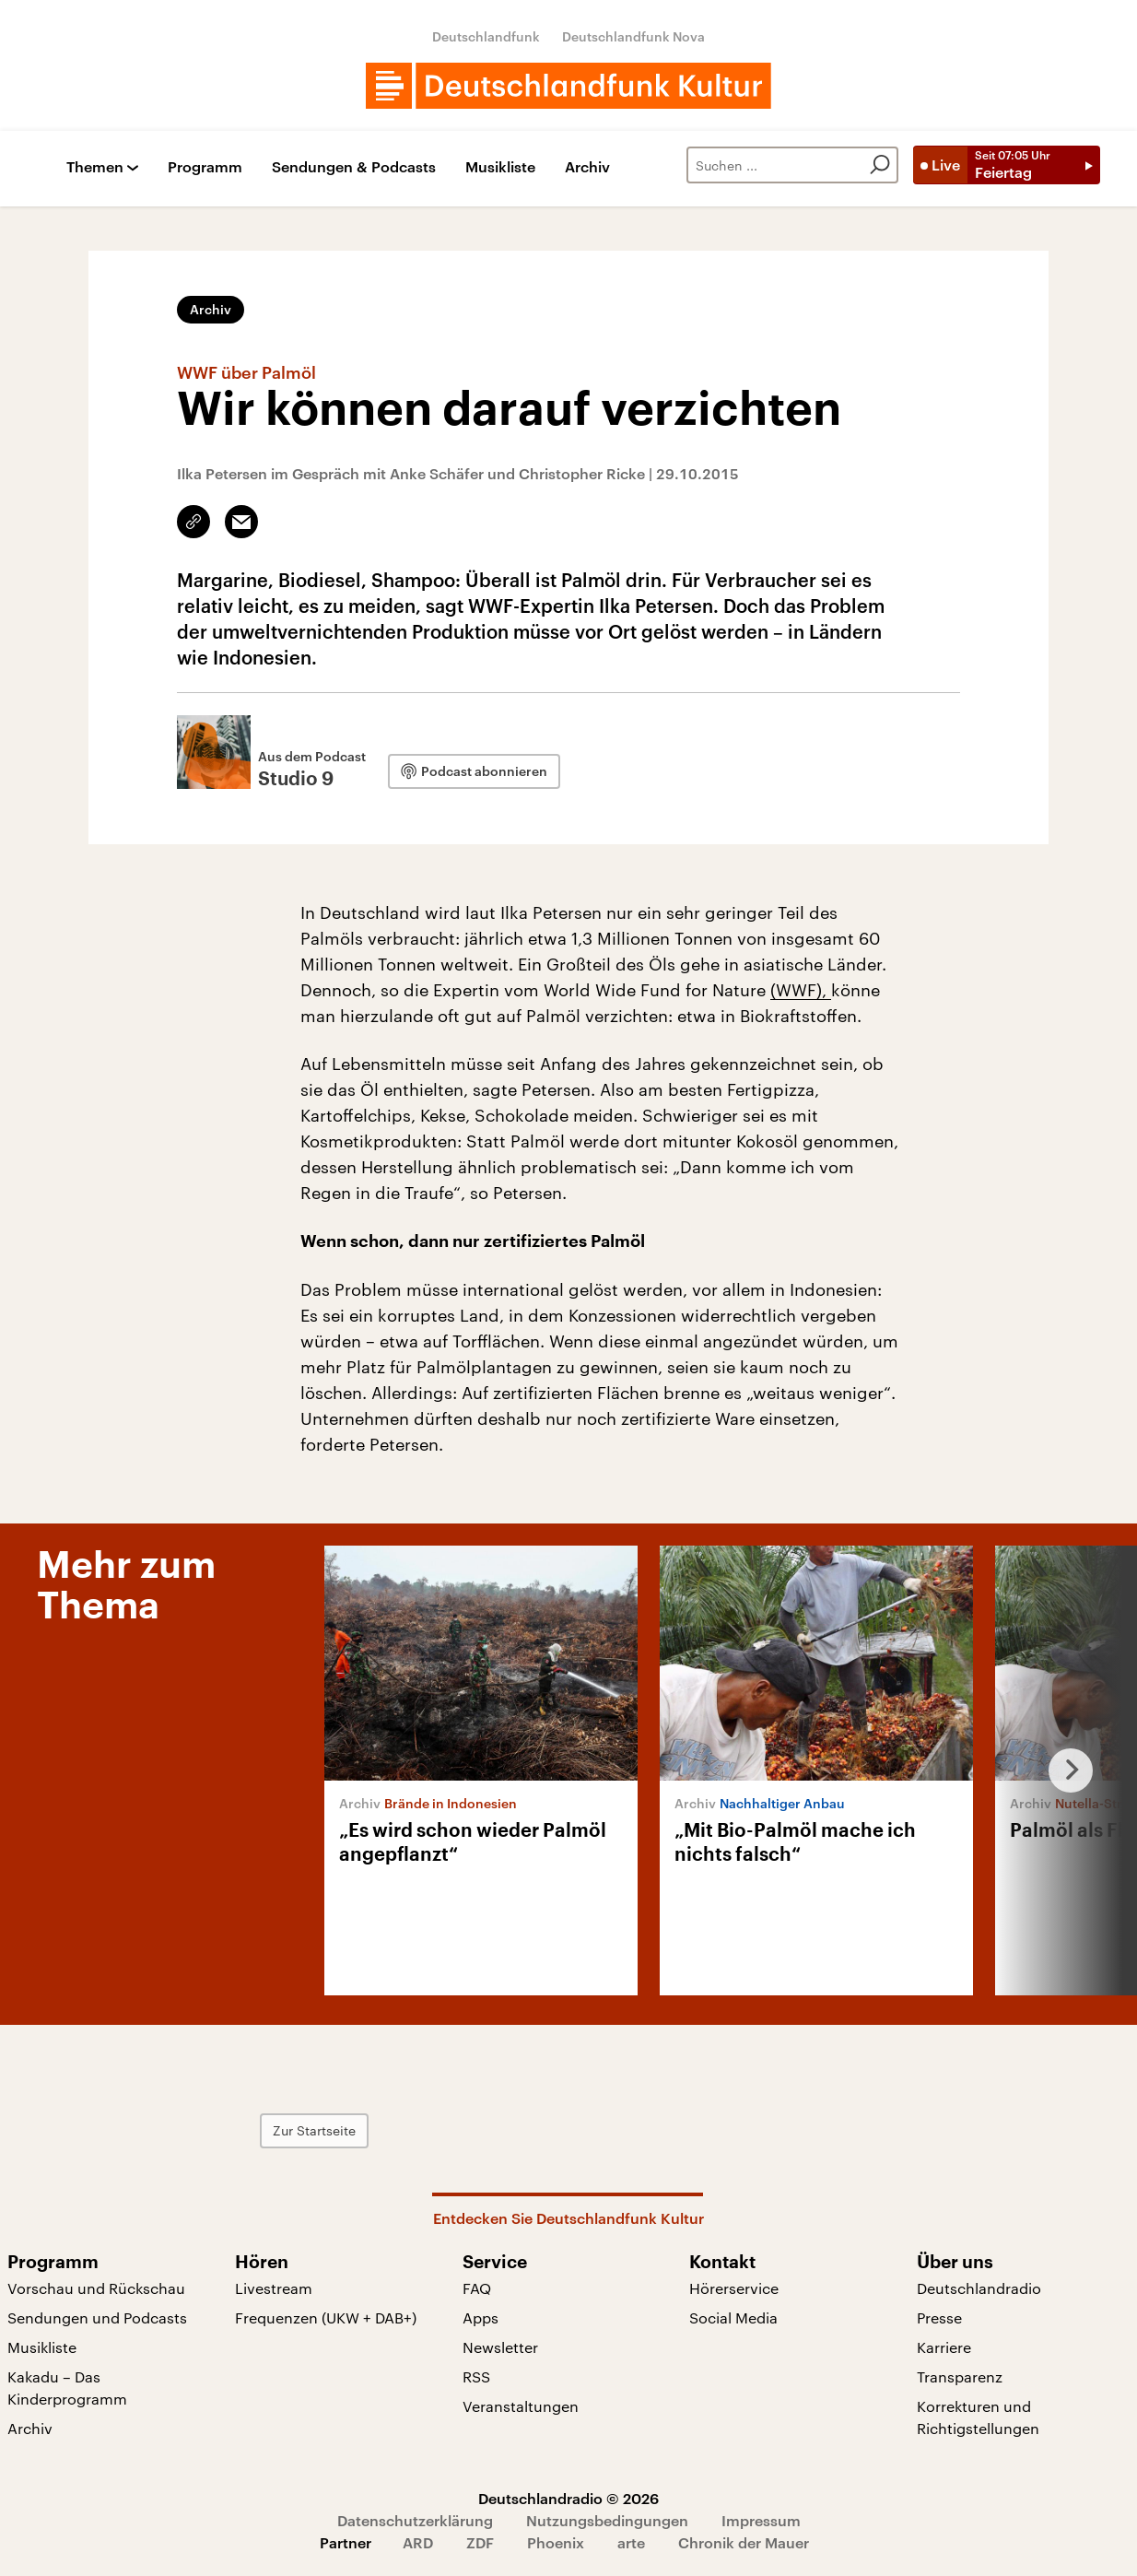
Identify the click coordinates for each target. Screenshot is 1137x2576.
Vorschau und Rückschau (96, 2288)
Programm (205, 167)
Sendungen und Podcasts (97, 2317)
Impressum (761, 2520)
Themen (94, 167)
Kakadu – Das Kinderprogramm (67, 2387)
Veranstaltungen (521, 2406)
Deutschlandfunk (486, 36)
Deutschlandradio (979, 2288)
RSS (476, 2376)
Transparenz (959, 2376)
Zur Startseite (354, 2130)
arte (631, 2542)
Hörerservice (734, 2288)
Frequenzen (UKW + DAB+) (325, 2317)
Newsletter (500, 2347)
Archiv (587, 167)
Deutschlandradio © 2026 (568, 2498)
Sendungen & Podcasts (354, 167)
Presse (939, 2317)
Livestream (273, 2288)
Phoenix (555, 2542)
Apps (480, 2317)
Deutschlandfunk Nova (633, 36)
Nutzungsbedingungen (607, 2520)
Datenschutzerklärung (415, 2520)
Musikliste (500, 167)
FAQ (477, 2288)
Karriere (944, 2347)
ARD (418, 2542)
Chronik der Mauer (743, 2542)
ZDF (480, 2542)
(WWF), (800, 990)
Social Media (733, 2317)
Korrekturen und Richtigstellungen (978, 2417)
